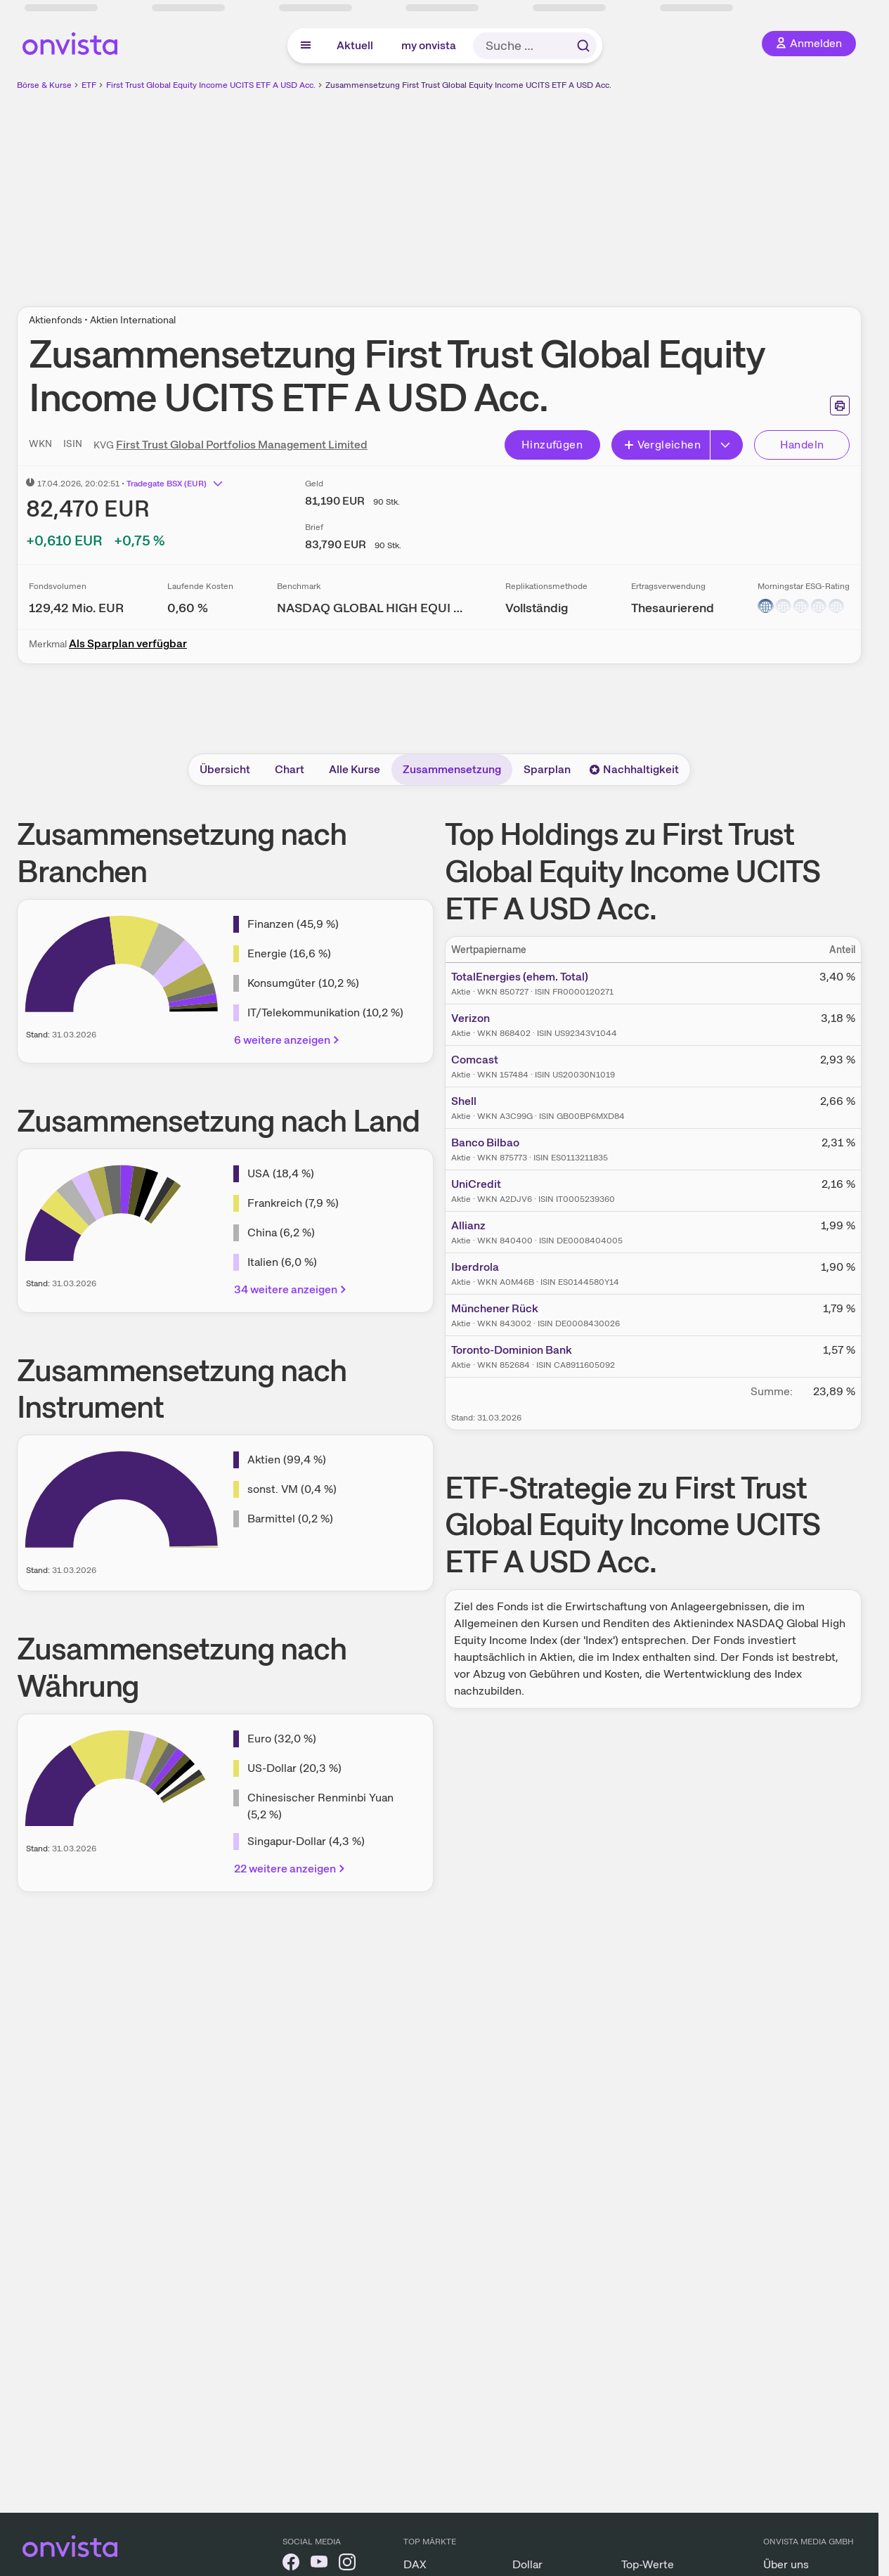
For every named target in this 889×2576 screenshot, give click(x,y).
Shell (463, 1101)
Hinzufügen (552, 444)
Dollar (527, 2564)
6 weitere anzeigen (288, 1040)
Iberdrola (475, 1267)
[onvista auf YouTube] (319, 2564)
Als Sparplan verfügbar (128, 643)
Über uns (786, 2564)
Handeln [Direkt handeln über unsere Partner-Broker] (802, 444)
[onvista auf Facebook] (291, 2564)
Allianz (468, 1225)
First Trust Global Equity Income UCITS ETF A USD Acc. (211, 85)
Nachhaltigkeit (634, 769)
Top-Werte (647, 2564)
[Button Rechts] (726, 445)
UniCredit (476, 1184)
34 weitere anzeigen (291, 1289)
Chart (289, 769)
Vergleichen (662, 444)
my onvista (428, 45)
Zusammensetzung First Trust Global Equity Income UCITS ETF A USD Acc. (468, 85)
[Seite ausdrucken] (840, 405)
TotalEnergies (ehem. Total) (519, 976)
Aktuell (355, 45)
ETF (89, 85)
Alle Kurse (354, 769)
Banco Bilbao (485, 1142)
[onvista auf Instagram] (347, 2564)
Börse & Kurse (44, 85)
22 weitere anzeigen (290, 1868)
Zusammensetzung (452, 769)
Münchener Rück (494, 1308)
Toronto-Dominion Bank (511, 1349)
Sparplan (547, 769)
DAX (415, 2564)
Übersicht (225, 769)
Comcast (474, 1059)
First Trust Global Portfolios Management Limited (242, 444)
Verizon (470, 1018)
